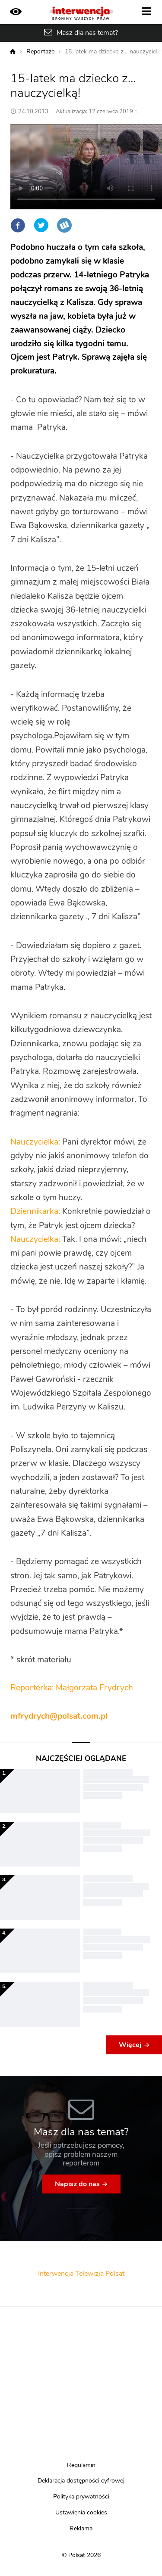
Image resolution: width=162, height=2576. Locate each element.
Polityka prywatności (81, 2497)
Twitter (41, 225)
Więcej (130, 2044)
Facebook (17, 225)
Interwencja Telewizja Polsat (81, 2273)
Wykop (64, 225)
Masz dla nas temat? (87, 32)
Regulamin (81, 2465)
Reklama (81, 2529)
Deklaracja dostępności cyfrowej (81, 2481)
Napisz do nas (77, 2184)
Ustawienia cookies (81, 2513)
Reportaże (40, 52)
